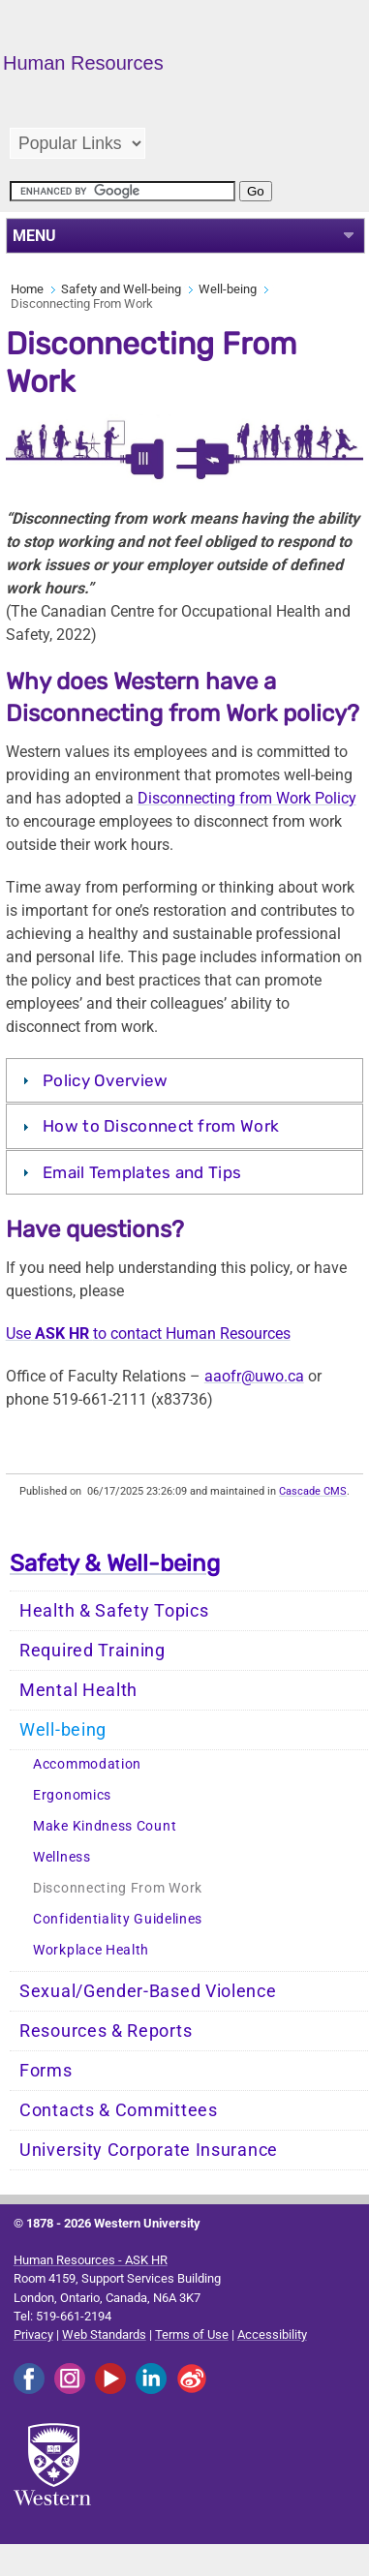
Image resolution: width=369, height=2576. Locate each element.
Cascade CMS (313, 1491)
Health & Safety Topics (113, 1611)
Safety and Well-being (121, 289)
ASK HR (62, 1333)
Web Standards (104, 2334)
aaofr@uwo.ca (254, 1376)
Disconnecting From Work (117, 1888)
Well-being (228, 289)
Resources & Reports (105, 2031)
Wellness (62, 1857)
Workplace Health (91, 1950)
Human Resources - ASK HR (91, 2260)
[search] (122, 191)
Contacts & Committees (118, 2110)
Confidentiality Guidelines (117, 1919)
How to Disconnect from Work (161, 1126)
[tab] (185, 1080)
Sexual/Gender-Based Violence (148, 1991)
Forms (46, 2070)
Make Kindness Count (104, 1826)
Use (18, 1333)
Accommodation (87, 1764)
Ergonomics (72, 1795)
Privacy (33, 2334)
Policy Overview (106, 1080)
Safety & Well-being (115, 1563)
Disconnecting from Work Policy (247, 798)
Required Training (92, 1650)
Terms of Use (192, 2334)
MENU (34, 236)
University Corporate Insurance (148, 2150)
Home (27, 289)
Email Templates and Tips (142, 1172)
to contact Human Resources (192, 1333)
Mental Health (78, 1690)
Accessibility (272, 2334)
